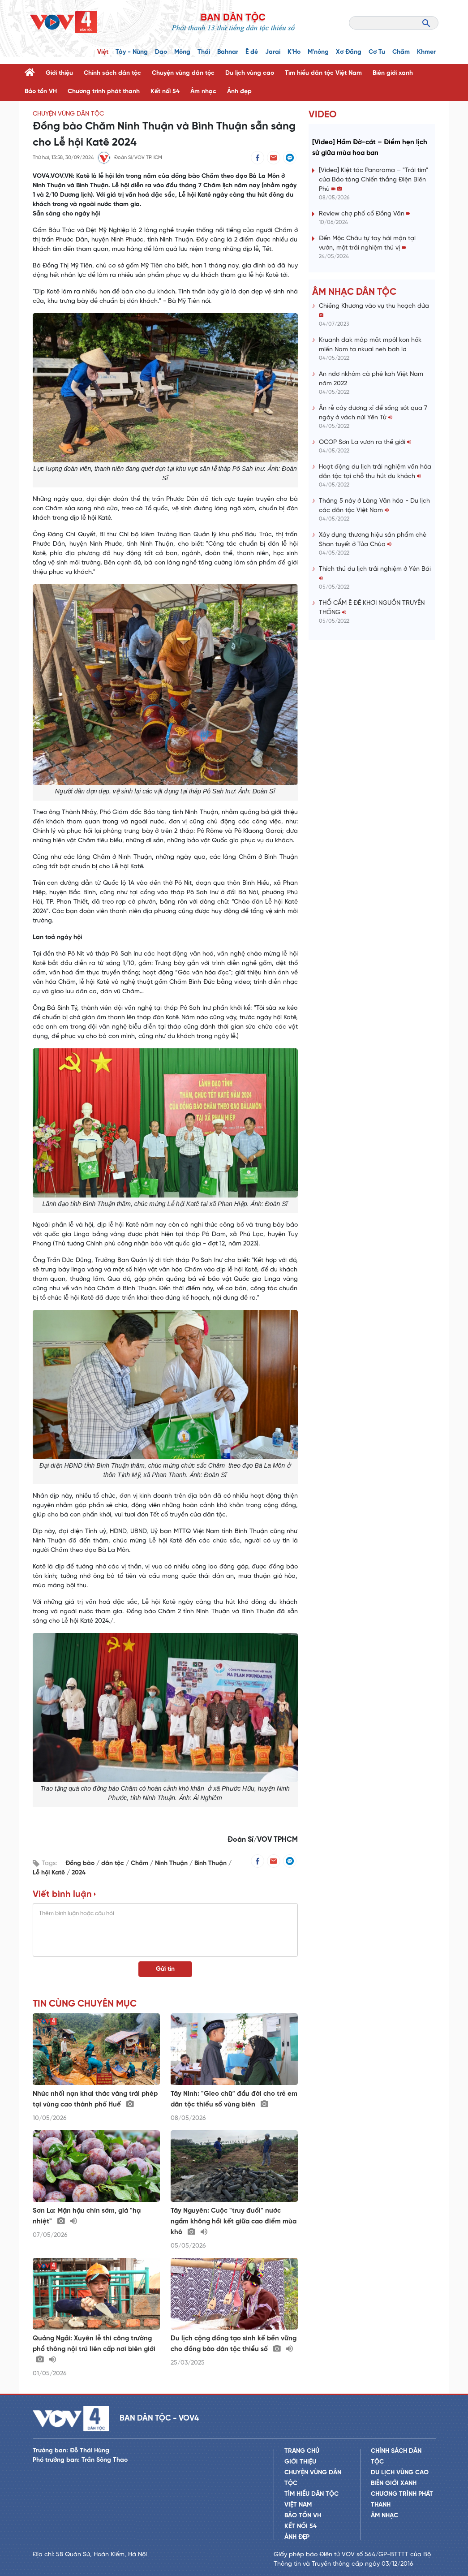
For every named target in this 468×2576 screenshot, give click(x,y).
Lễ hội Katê (50, 1873)
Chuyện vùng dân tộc (183, 73)
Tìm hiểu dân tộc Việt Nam (323, 73)
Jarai (272, 52)
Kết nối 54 (165, 91)
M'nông (318, 52)
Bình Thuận (211, 1863)
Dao (161, 52)
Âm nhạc (203, 91)
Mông (182, 52)
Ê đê (251, 52)
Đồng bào (80, 1863)
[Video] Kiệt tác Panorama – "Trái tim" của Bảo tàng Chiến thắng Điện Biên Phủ (373, 180)
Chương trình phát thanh (104, 91)
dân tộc (113, 1863)
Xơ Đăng (348, 52)
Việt (102, 52)
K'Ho (294, 52)
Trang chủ (301, 2451)
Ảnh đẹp (239, 91)
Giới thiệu (59, 73)
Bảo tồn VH (41, 91)
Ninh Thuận (172, 1863)
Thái (204, 52)
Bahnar (227, 52)
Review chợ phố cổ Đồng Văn (364, 214)
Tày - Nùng (132, 52)
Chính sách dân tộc (112, 73)
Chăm (401, 52)
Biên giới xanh (393, 73)
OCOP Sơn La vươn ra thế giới (365, 442)
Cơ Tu (377, 52)
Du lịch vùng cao (249, 73)
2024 (79, 1873)
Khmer (426, 52)
